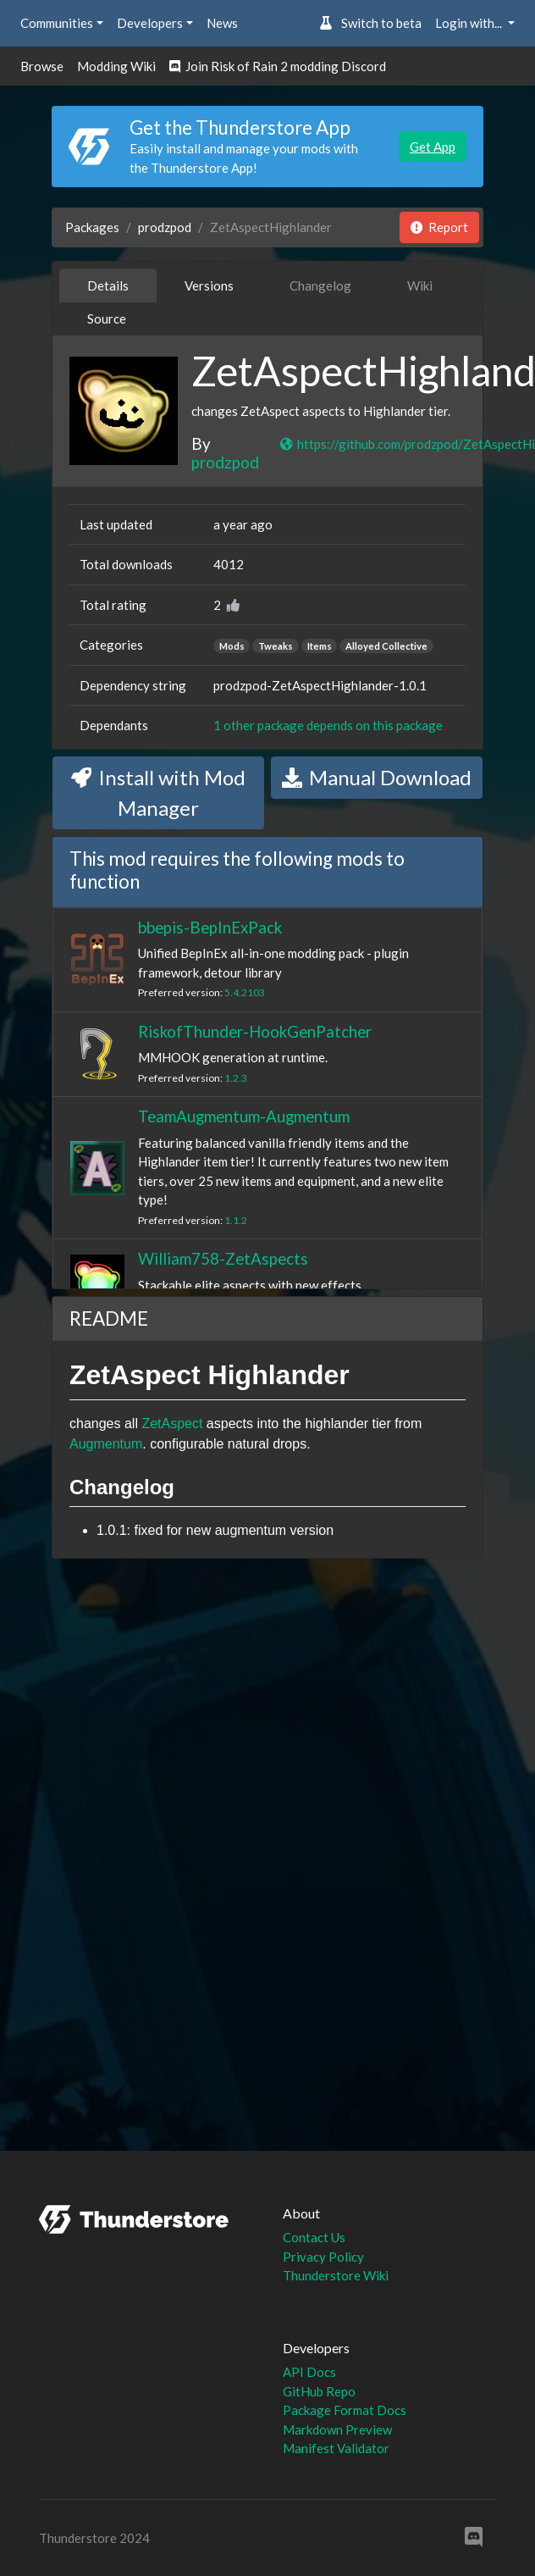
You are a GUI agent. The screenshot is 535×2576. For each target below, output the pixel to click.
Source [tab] (106, 318)
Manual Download (377, 777)
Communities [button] (56, 22)
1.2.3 (235, 1078)
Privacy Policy (323, 2256)
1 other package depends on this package (328, 725)
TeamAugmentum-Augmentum (244, 1116)
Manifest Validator (336, 2448)
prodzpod (164, 227)
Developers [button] (150, 22)
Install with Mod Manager (158, 792)
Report (439, 227)
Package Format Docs (344, 2410)
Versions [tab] (209, 285)
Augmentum (105, 1444)
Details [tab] (108, 285)
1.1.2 (235, 1220)
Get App (432, 146)
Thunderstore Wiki (336, 2275)
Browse (41, 66)
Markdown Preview (337, 2429)
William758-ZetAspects (223, 1258)
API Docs (309, 2371)
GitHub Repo (319, 2391)
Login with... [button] (470, 22)
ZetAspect (171, 1423)
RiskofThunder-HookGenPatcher (255, 1031)
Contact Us (314, 2237)
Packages (92, 227)
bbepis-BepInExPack (210, 927)
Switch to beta (370, 22)
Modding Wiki (116, 66)
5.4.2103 (244, 992)
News (222, 22)
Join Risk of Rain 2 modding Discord (277, 66)
